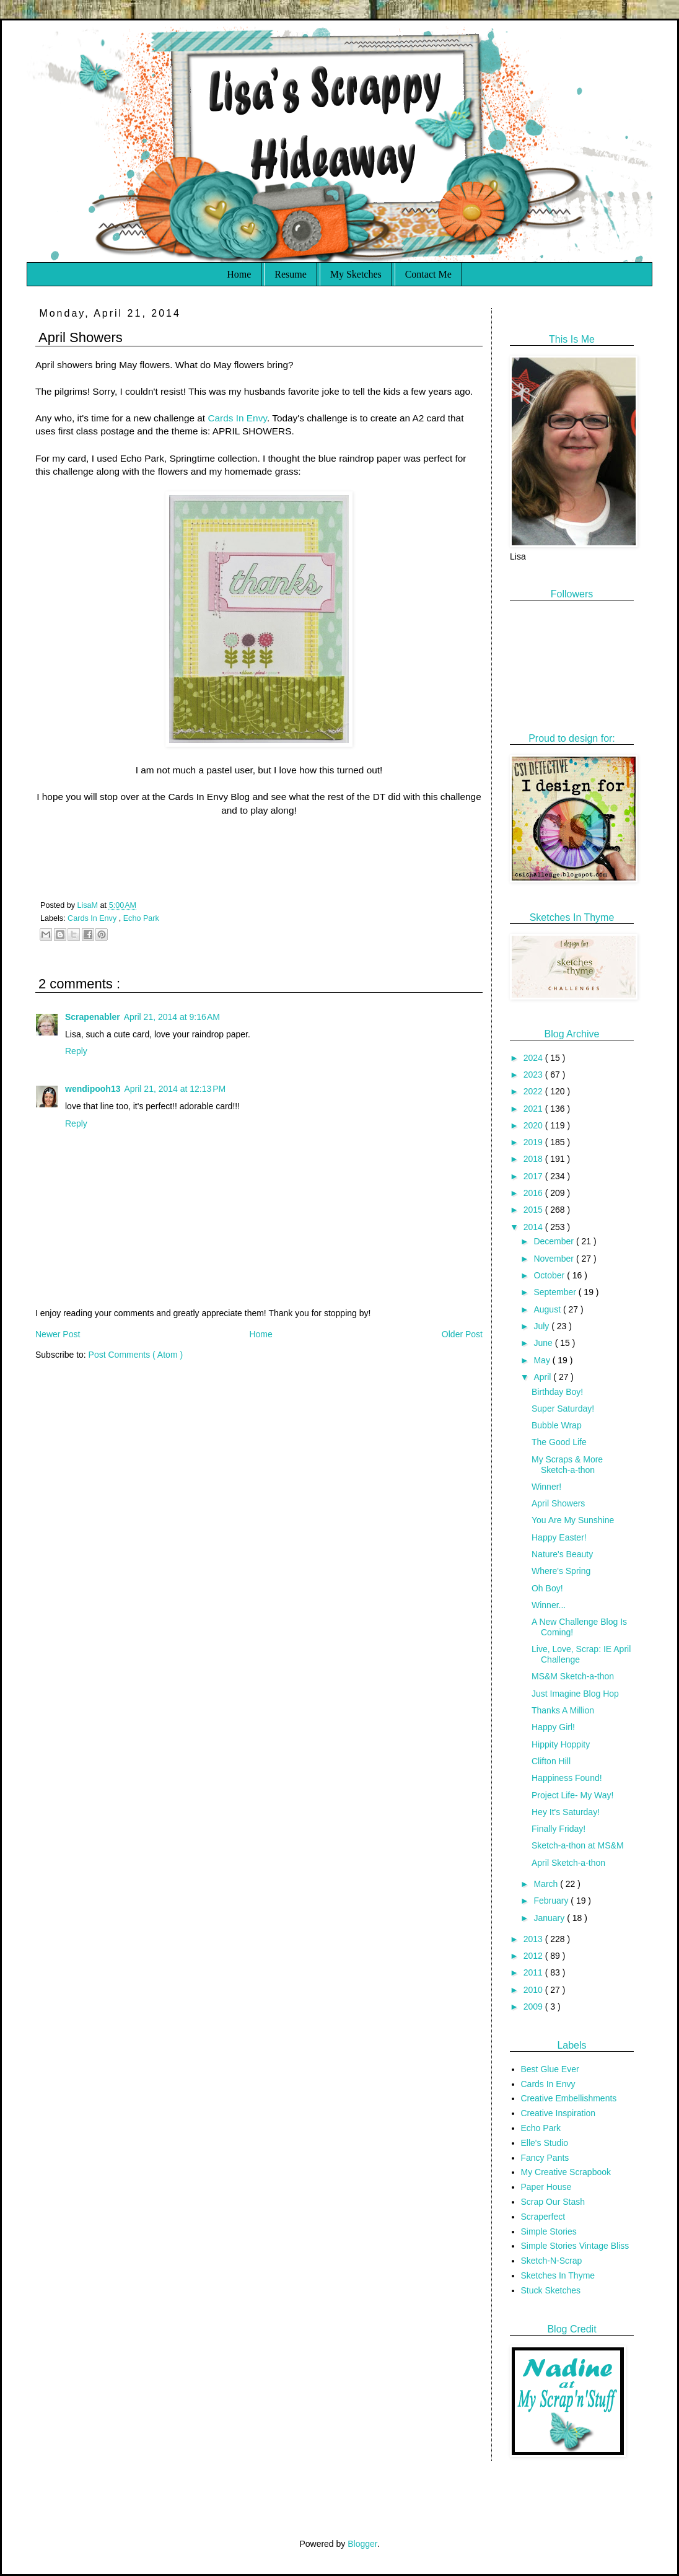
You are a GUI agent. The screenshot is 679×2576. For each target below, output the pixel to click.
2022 (534, 1091)
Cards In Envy (237, 418)
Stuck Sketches (551, 2290)
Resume (290, 274)
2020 (534, 1125)
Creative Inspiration (558, 2113)
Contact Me (428, 274)
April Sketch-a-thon (568, 1863)
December (554, 1241)
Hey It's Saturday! (566, 1812)
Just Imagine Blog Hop (575, 1694)
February (552, 1901)
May (542, 1360)
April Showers (558, 1503)
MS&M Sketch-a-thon (573, 1676)
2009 (534, 2006)
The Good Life (559, 1442)
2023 (534, 1074)
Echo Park (141, 918)
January (550, 1918)
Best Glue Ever (550, 2069)
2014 (534, 1227)
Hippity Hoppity (561, 1744)
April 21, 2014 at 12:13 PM (175, 1089)
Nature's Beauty (562, 1554)
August (548, 1309)
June (543, 1343)
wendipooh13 (92, 1089)
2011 (534, 1972)
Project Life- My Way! (573, 1795)
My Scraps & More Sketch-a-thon (567, 1464)
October (550, 1275)
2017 (534, 1176)
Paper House (546, 2187)
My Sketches (356, 274)
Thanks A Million (563, 1710)
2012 (534, 1956)
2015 (534, 1210)
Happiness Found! (567, 1778)
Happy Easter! (559, 1537)
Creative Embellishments (569, 2098)
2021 (534, 1109)
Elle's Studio (545, 2143)
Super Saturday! (563, 1408)
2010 (534, 1990)
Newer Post (57, 1334)
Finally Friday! (558, 1829)
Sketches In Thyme (558, 2275)
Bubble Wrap (557, 1425)
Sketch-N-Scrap (551, 2261)
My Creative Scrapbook (566, 2172)
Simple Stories (549, 2231)
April (543, 1377)
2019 (534, 1142)
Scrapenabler (92, 1017)
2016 (534, 1193)
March (546, 1884)
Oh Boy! (547, 1588)
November (554, 1259)
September (555, 1292)
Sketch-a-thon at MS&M (578, 1845)
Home (239, 274)
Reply (76, 1051)
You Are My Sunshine (573, 1520)
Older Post (462, 1334)
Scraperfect (543, 2217)
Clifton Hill (551, 1761)
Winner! (546, 1487)
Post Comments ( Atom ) (136, 1355)
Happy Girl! (553, 1727)
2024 (534, 1058)
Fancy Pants (545, 2158)
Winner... (549, 1605)
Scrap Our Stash (553, 2202)
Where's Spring (561, 1571)
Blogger (362, 2544)
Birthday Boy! (557, 1392)
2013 (534, 1939)
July (542, 1326)
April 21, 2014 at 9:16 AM (172, 1017)
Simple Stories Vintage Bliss (575, 2246)
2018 (534, 1159)
